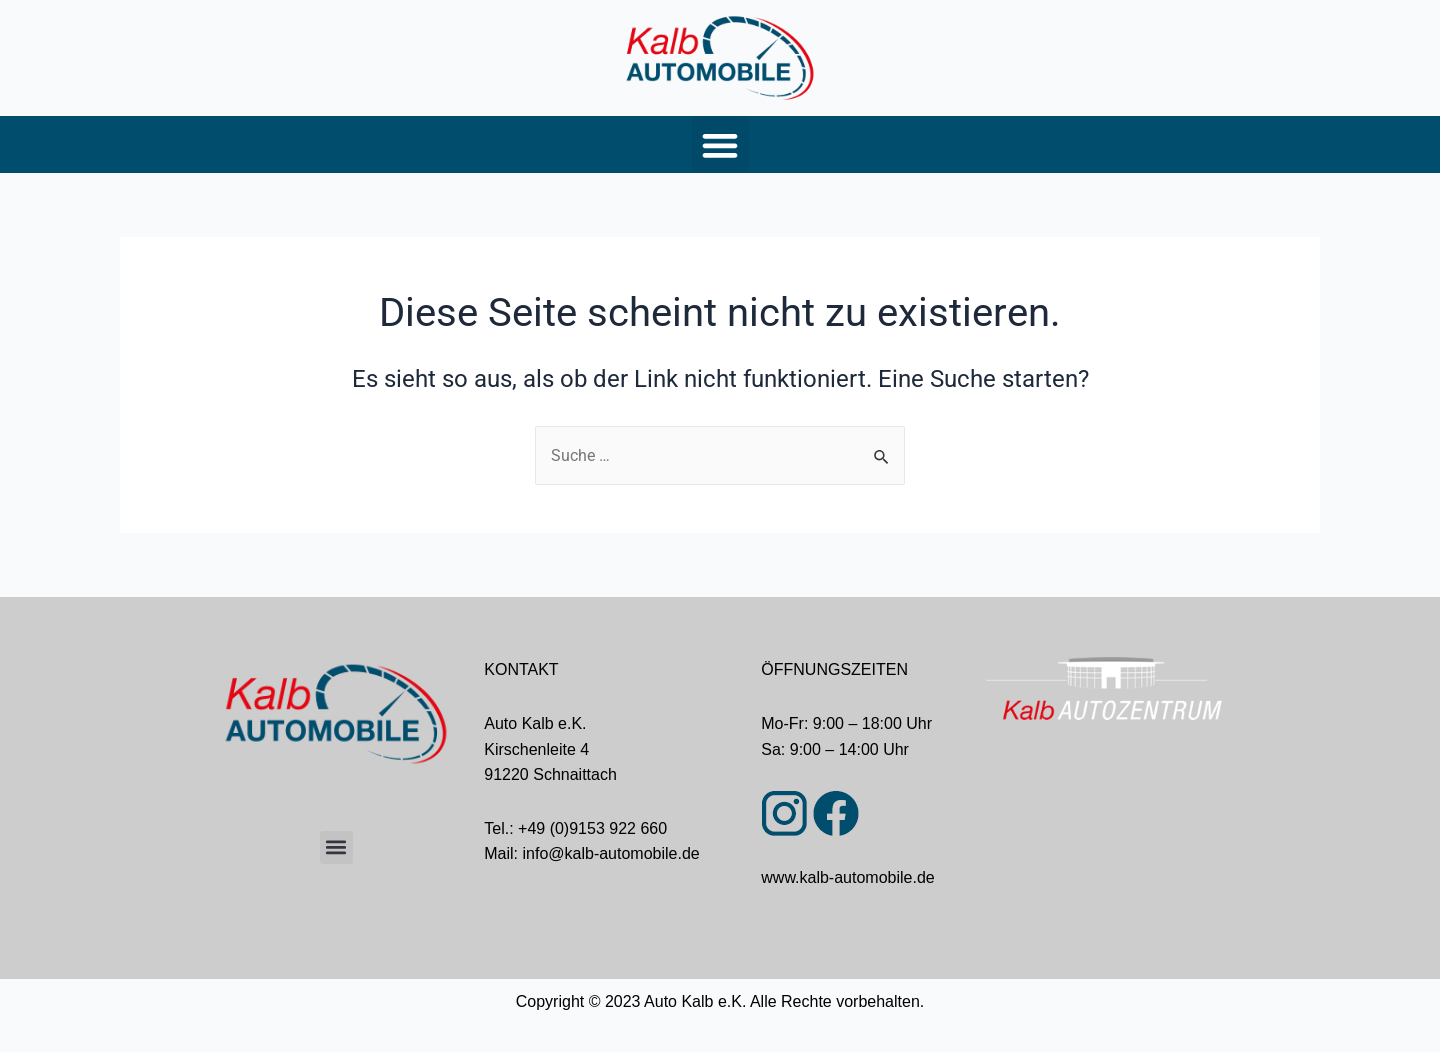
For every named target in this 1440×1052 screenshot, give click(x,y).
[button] (720, 144)
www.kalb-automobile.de (847, 877)
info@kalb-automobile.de (611, 853)
